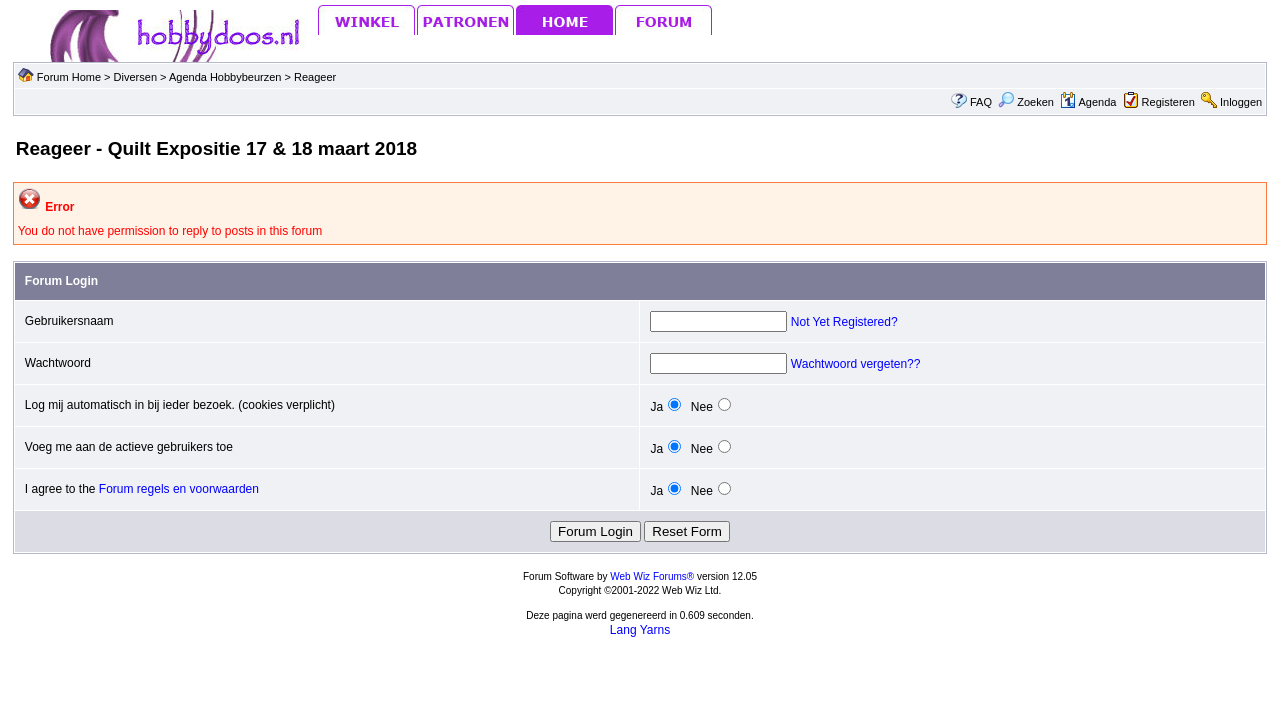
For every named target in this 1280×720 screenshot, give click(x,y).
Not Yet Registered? (844, 322)
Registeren (1168, 102)
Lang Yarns (640, 630)
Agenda (1088, 102)
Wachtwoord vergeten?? (856, 364)
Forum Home (69, 77)
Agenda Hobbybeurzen (227, 77)
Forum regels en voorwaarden (179, 489)
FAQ (981, 102)
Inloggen (1241, 102)
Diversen (135, 77)
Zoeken (1026, 102)
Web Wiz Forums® (652, 576)
